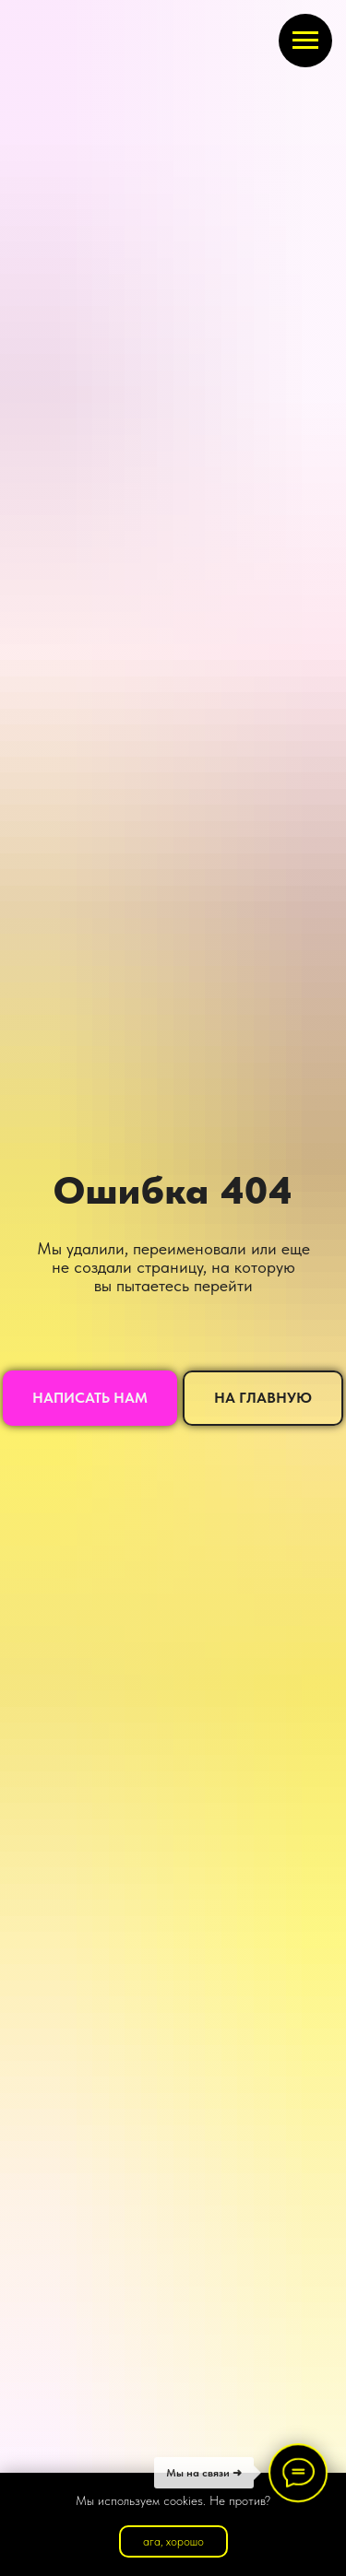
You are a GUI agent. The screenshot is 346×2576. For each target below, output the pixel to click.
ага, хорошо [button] (173, 2541)
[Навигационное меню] (305, 40)
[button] (90, 1398)
